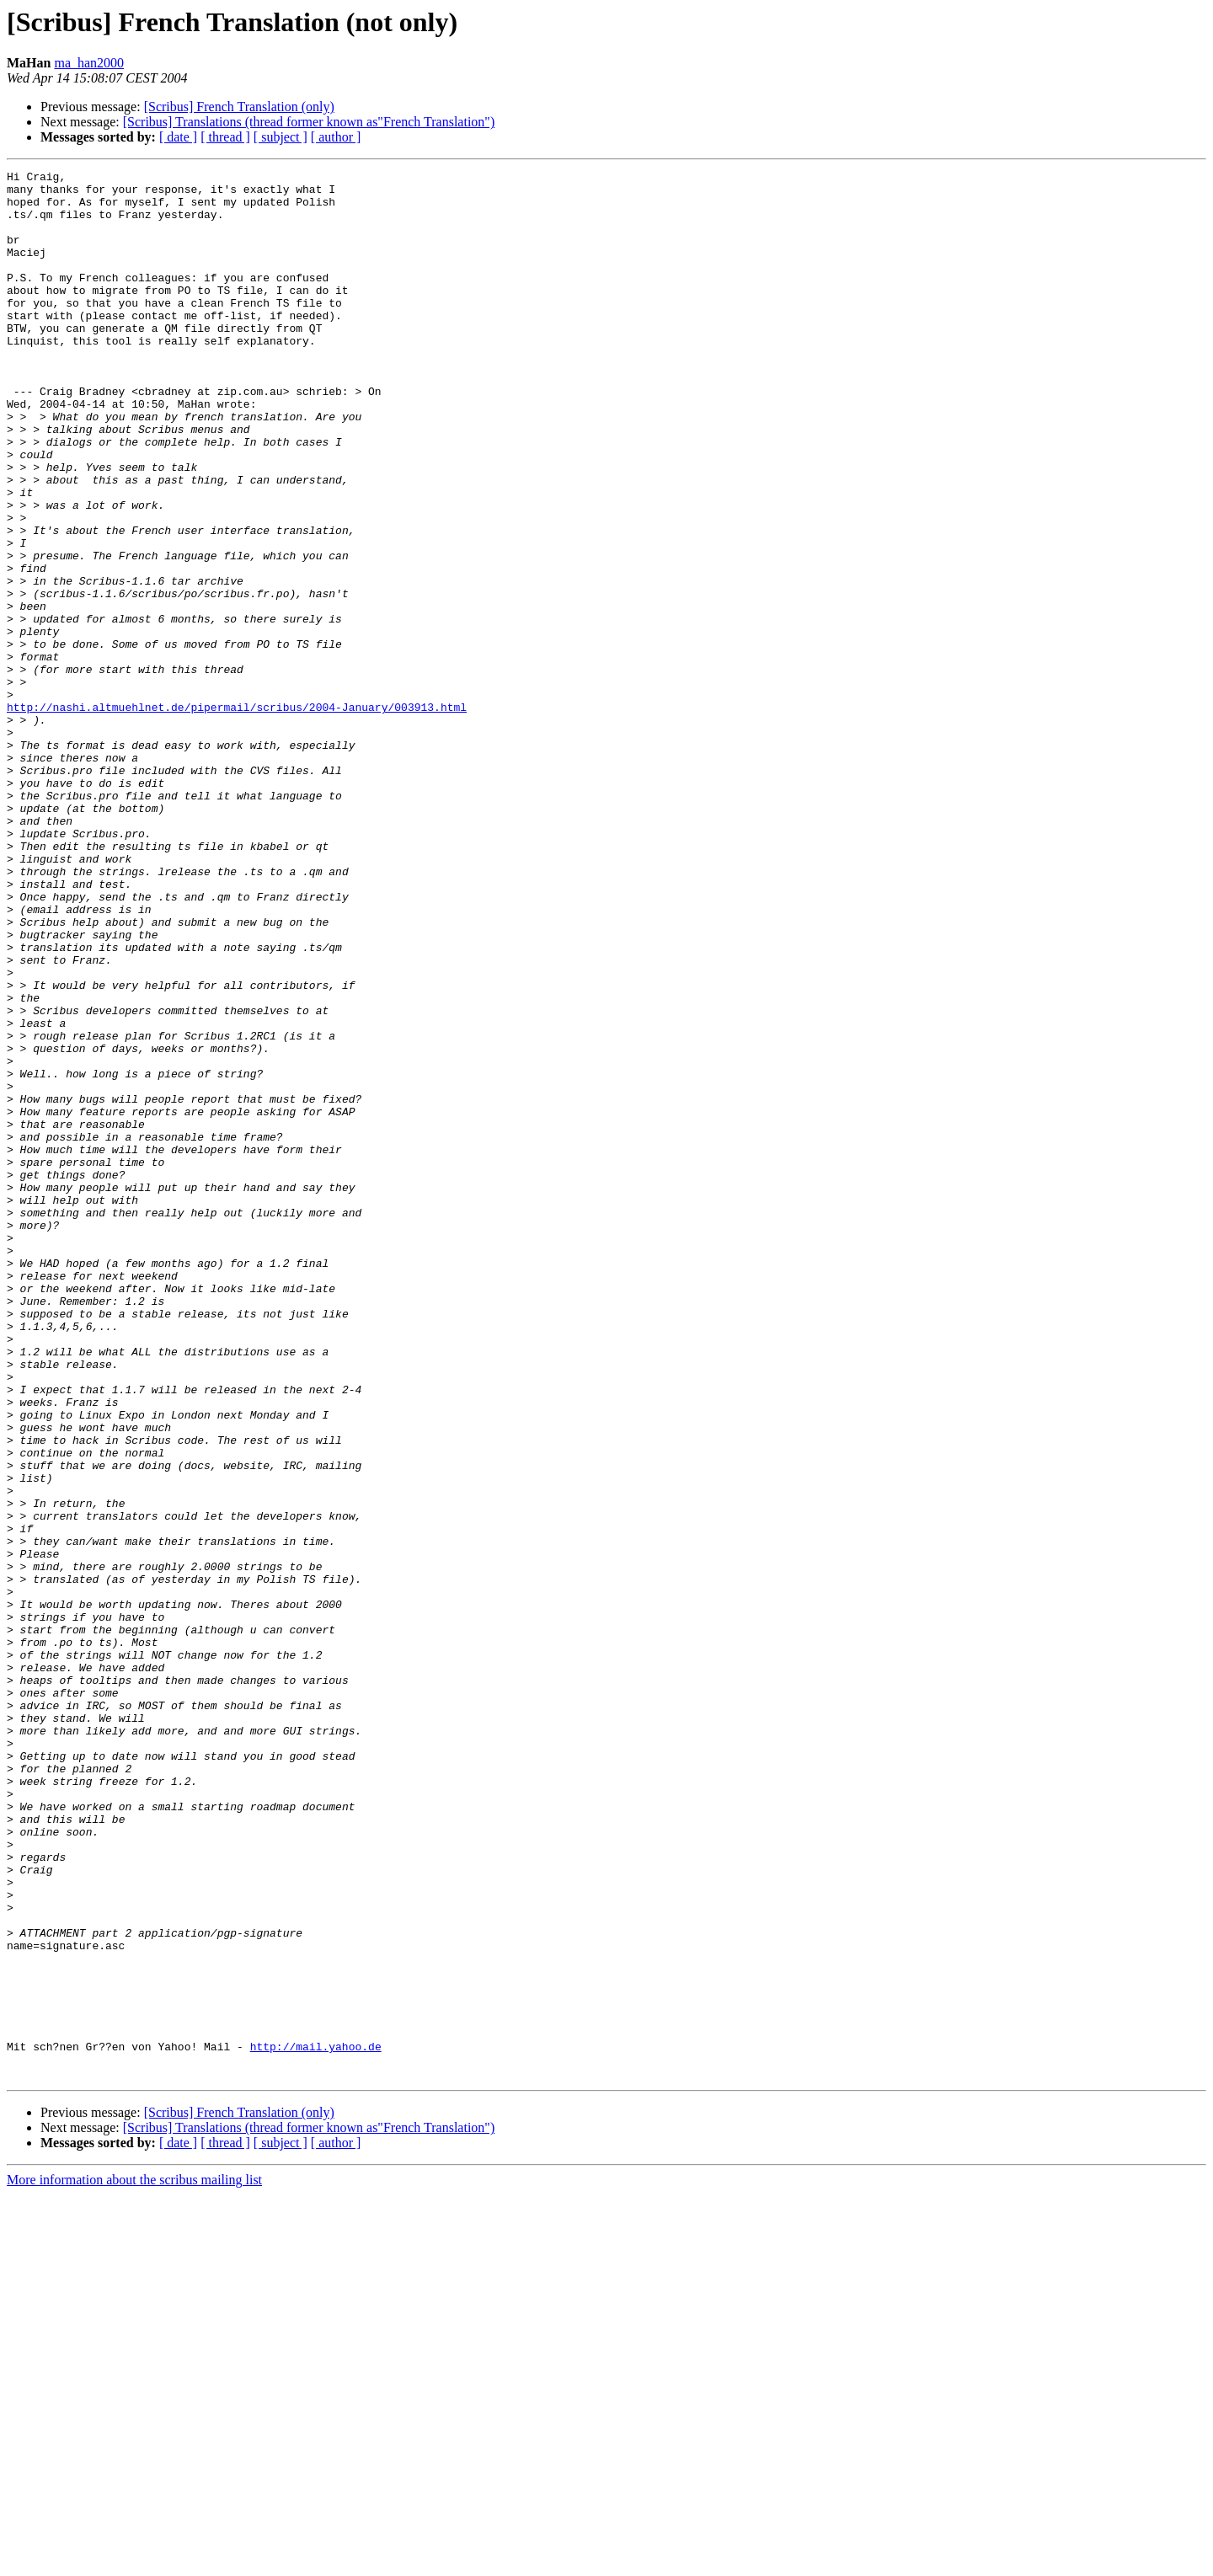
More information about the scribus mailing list (134, 2561)
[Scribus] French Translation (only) (239, 106)
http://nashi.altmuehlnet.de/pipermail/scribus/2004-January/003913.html (237, 815)
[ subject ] (280, 137)
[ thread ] (225, 137)
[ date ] (178, 137)
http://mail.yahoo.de (316, 2422)
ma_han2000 (89, 63)
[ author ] (336, 137)
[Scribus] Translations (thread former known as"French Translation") (308, 122)
